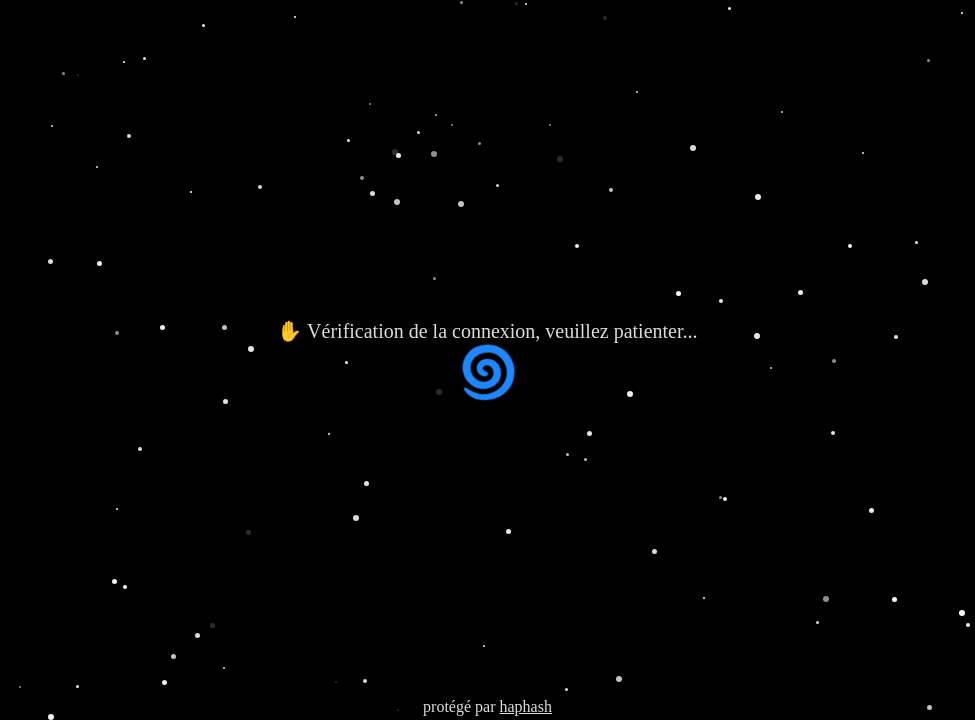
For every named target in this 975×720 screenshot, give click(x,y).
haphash (525, 706)
